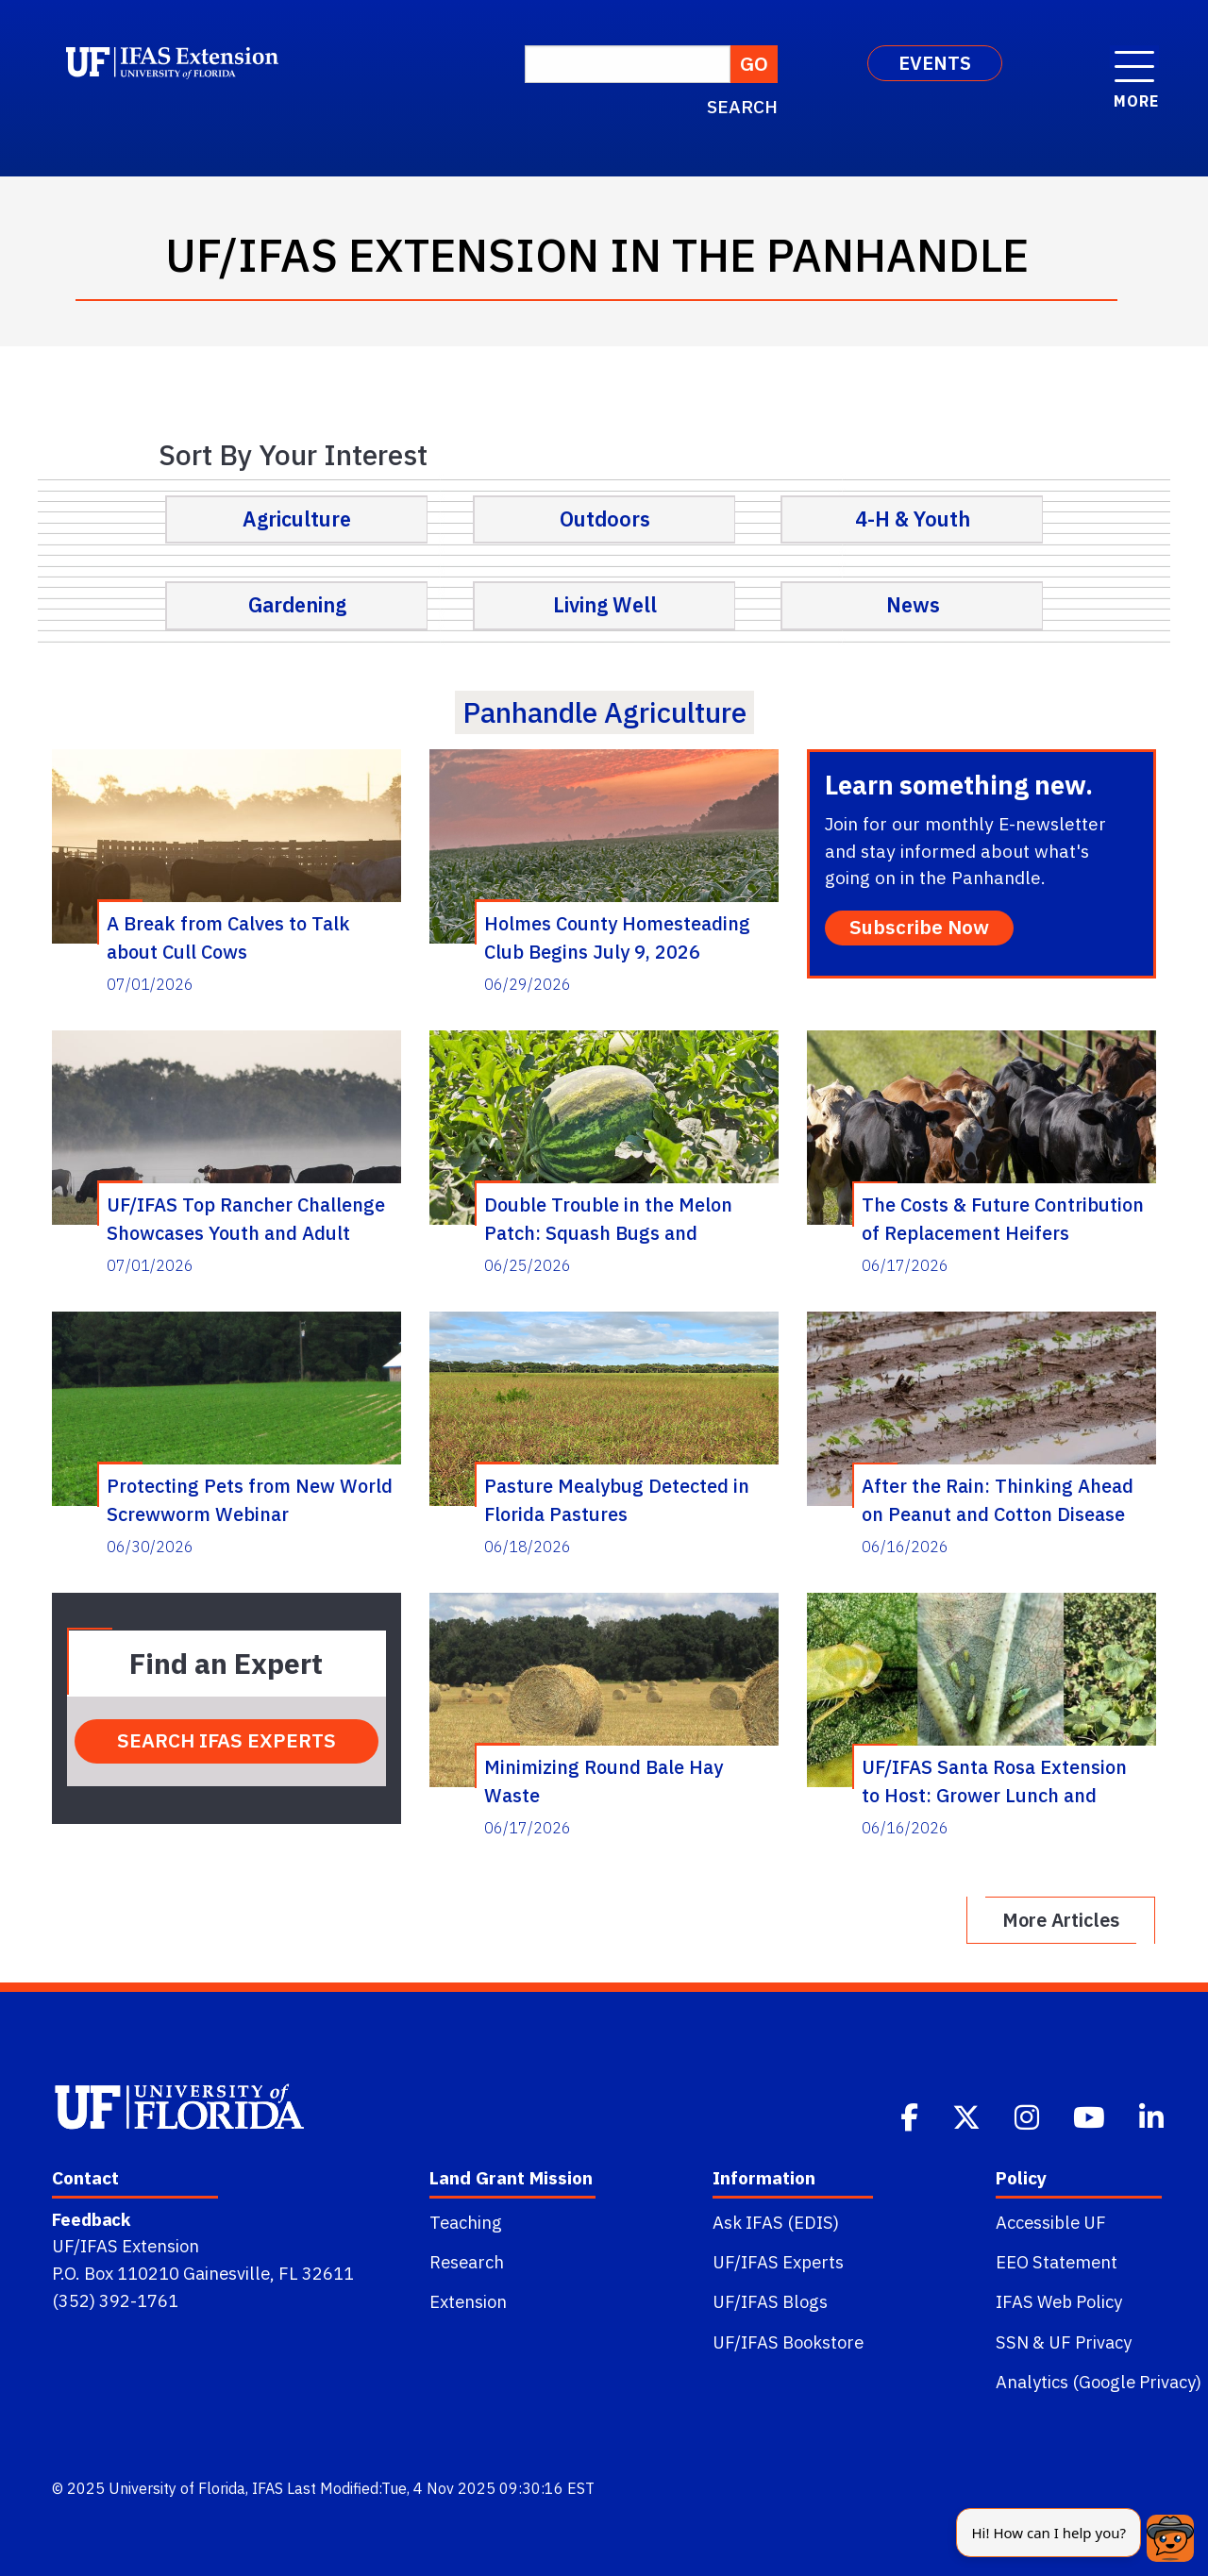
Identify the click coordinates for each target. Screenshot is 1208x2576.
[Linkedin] (1153, 2115)
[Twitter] (968, 2115)
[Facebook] (911, 2115)
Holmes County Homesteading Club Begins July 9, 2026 (617, 937)
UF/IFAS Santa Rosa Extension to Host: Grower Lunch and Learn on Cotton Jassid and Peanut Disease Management (994, 1780)
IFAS (267, 2488)
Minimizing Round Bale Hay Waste (603, 1780)
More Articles (1060, 1919)
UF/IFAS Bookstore (788, 2342)
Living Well (605, 605)
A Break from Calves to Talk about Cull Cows (228, 937)
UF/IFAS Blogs (770, 2301)
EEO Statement (1056, 2261)
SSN (1012, 2342)
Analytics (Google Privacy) (1098, 2381)
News (913, 605)
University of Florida (177, 2488)
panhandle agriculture (604, 712)
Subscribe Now (919, 927)
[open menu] (1134, 56)
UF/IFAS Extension (125, 2245)
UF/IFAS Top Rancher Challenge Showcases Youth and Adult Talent (246, 1218)
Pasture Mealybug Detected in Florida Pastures (616, 1499)
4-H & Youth (912, 519)
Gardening (297, 605)
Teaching (465, 2222)
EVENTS (934, 62)
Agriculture (297, 519)
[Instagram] (1029, 2115)
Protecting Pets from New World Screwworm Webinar (250, 1499)
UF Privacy (1090, 2342)
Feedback (91, 2219)
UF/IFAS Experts (778, 2261)
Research (466, 2261)
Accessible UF (1051, 2222)
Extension (468, 2301)
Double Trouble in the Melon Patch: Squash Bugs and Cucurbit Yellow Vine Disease (610, 1218)
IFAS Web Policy (1059, 2301)
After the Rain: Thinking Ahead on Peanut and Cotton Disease (997, 1499)
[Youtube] (1091, 2115)
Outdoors (605, 519)
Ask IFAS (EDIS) (776, 2222)
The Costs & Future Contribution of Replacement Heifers (1003, 1218)
